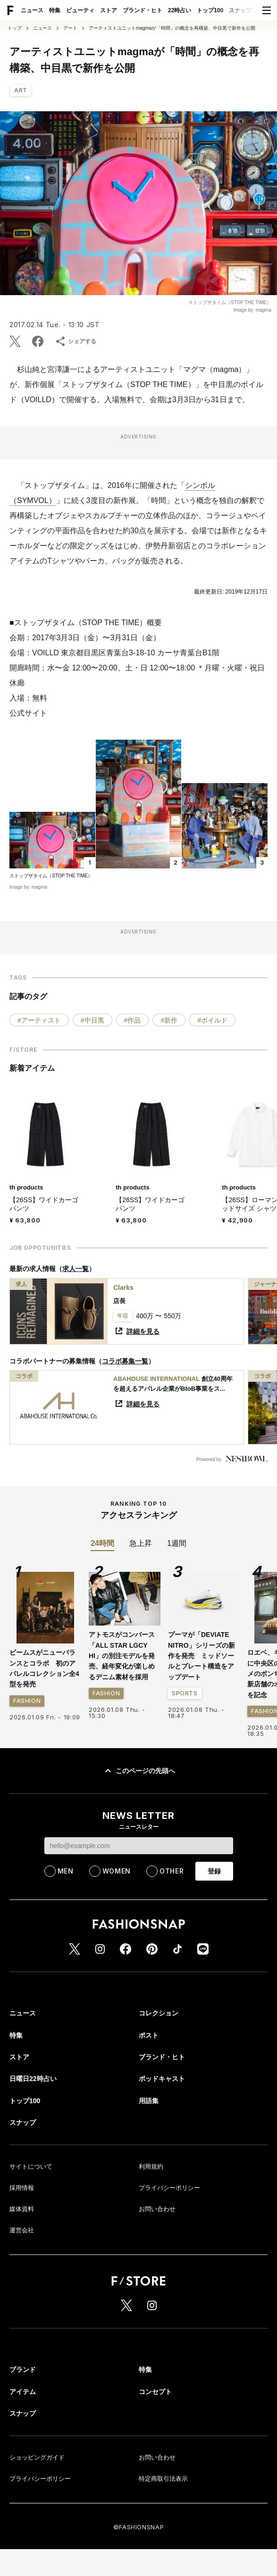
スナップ (240, 10)
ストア (108, 10)
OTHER (171, 1871)
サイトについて (30, 2166)
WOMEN (116, 1871)
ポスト (149, 2035)
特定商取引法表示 (163, 2478)
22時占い (179, 10)
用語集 (149, 2101)
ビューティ (80, 10)
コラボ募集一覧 (125, 1361)
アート (70, 28)
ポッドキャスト (162, 2078)
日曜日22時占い (33, 2078)
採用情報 (21, 2187)
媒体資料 (21, 2209)
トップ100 (210, 10)
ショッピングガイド (37, 2457)
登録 (214, 1871)
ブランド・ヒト (142, 10)
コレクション (158, 2013)
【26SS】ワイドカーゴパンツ (43, 1204)
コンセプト (155, 2391)
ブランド (22, 2369)
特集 (54, 10)
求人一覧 (75, 1268)
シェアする (75, 341)
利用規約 (151, 2166)
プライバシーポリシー (169, 2187)
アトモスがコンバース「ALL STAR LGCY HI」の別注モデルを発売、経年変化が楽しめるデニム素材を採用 (122, 1656)
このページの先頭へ (138, 1770)
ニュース (32, 10)
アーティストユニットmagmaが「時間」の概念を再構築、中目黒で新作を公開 (172, 28)
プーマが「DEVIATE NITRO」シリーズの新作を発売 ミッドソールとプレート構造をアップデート (201, 1656)
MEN (66, 1871)
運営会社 (21, 2230)
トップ (15, 28)
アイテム (22, 2391)
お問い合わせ (157, 2209)
